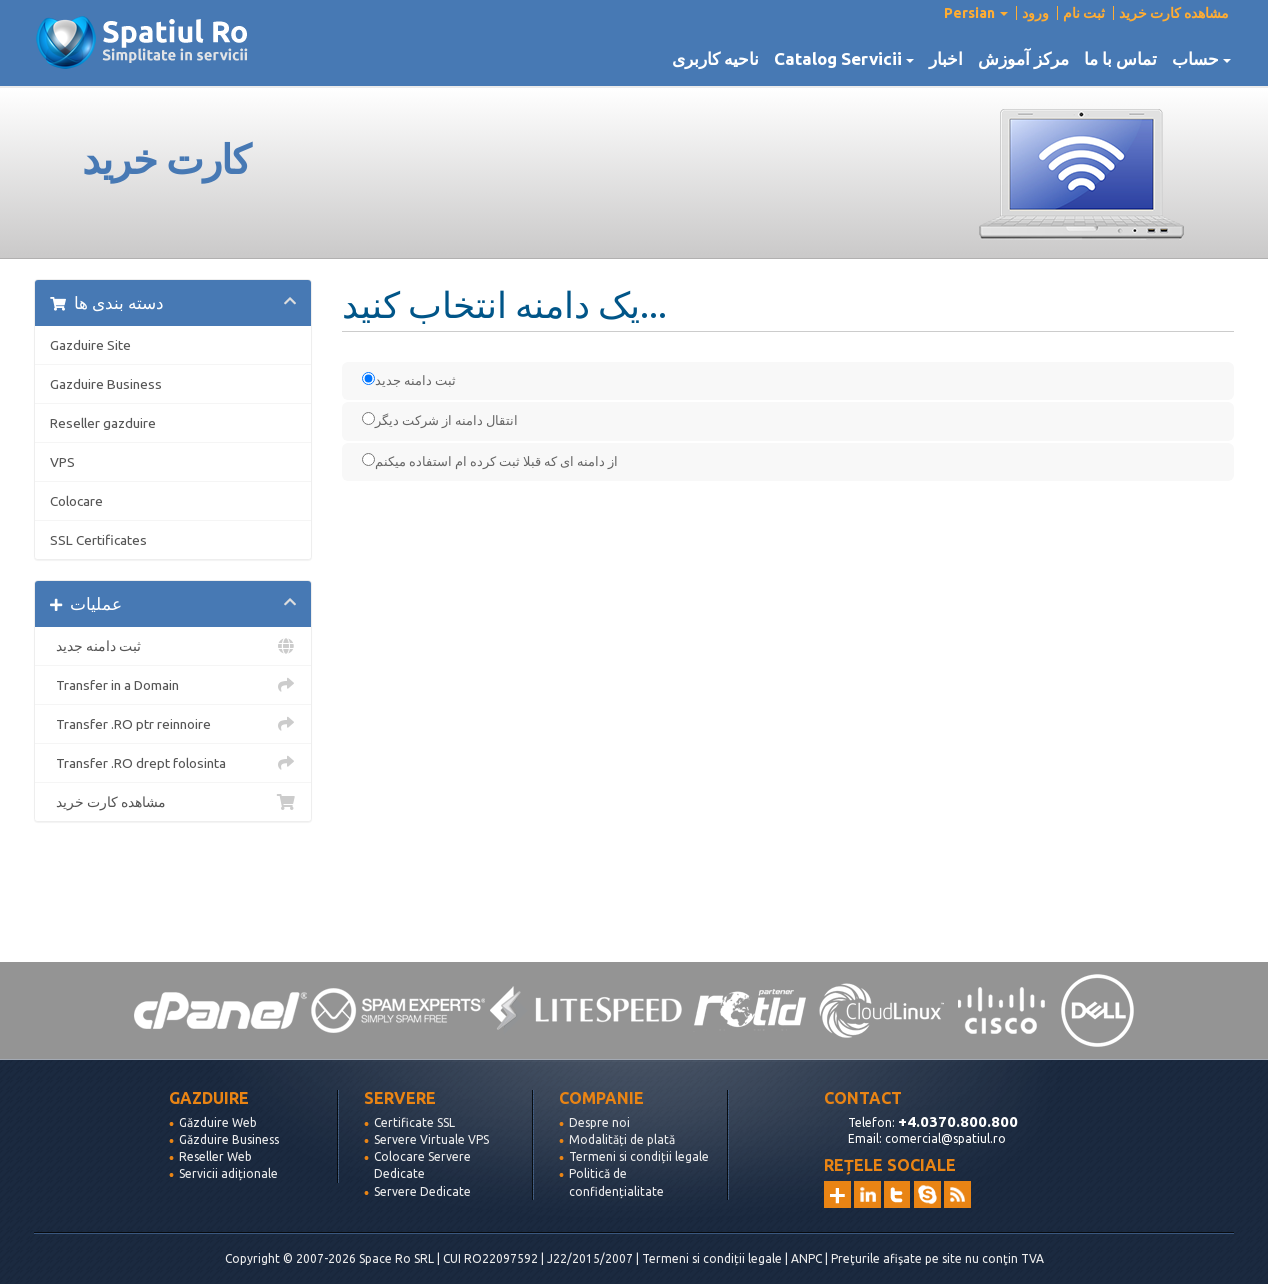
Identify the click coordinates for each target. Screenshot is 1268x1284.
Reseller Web (215, 1156)
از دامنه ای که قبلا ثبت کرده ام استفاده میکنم (490, 460)
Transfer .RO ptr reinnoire (173, 724)
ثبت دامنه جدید (173, 646)
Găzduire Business (229, 1139)
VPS (62, 462)
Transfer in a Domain (173, 685)
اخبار (946, 59)
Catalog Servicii (844, 59)
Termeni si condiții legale (639, 1156)
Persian (976, 13)
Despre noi (599, 1122)
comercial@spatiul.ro (945, 1138)
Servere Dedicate (422, 1191)
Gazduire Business (106, 384)
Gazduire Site (90, 345)
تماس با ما (1120, 59)
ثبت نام (1084, 13)
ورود (1035, 13)
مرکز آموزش (1023, 59)
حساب (1201, 59)
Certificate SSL (414, 1122)
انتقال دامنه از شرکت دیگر (440, 419)
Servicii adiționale (228, 1173)
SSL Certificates (98, 540)
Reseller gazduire (103, 423)
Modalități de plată (622, 1139)
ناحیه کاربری (715, 59)
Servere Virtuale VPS (431, 1139)
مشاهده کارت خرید (1174, 13)
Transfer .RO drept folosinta (173, 763)
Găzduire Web (218, 1122)
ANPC (806, 1258)
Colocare (76, 501)
